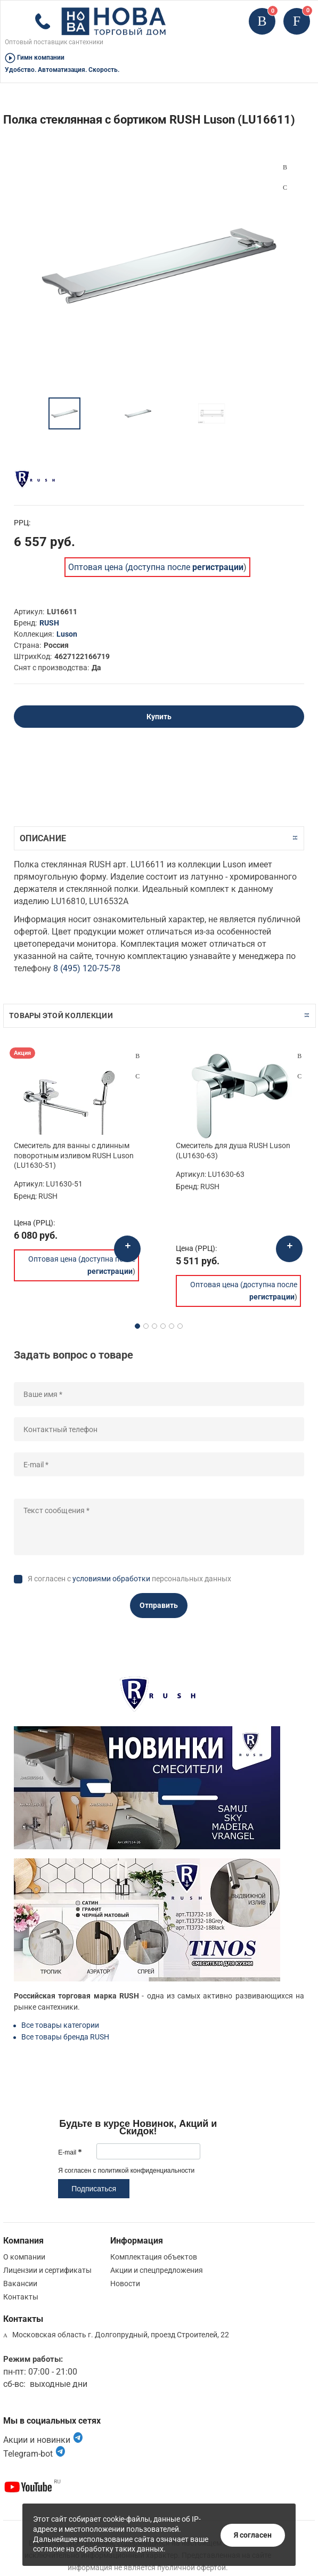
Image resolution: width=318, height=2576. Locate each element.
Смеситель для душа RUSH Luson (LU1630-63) (233, 1150)
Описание (43, 838)
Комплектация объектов (153, 2257)
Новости (125, 2283)
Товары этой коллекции (61, 1015)
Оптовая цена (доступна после (155, 567)
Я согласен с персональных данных (129, 1578)
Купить (159, 716)
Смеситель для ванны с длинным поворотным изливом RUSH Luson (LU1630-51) (74, 1155)
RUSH (49, 623)
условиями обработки (111, 1578)
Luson (66, 634)
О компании (24, 2257)
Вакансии (20, 2283)
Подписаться (93, 2188)
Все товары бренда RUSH (65, 2037)
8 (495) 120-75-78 (86, 968)
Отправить (159, 1605)
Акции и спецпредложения (156, 2270)
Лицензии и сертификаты (47, 2270)
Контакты (20, 2297)
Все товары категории (60, 2025)
